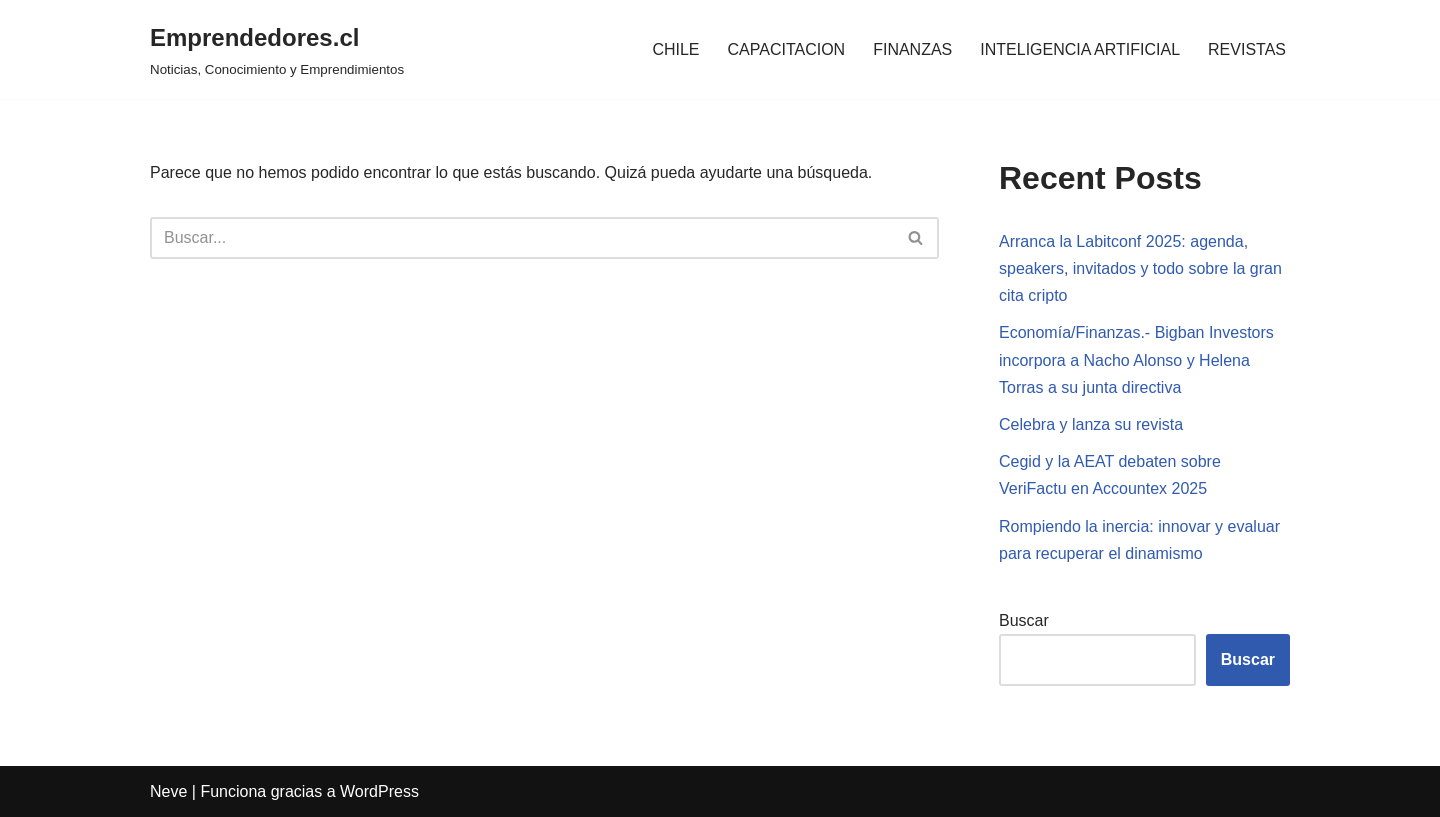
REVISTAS (1247, 49)
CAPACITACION (787, 49)
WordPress (379, 791)
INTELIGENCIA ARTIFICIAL (1080, 49)
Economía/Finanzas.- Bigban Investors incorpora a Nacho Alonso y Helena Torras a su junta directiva (1136, 359)
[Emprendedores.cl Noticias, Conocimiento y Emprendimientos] (277, 49)
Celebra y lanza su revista (1091, 424)
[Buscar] (522, 238)
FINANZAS (912, 49)
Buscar (1024, 620)
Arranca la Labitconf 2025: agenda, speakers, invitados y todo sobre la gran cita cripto (1140, 268)
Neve (168, 791)
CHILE (675, 49)
